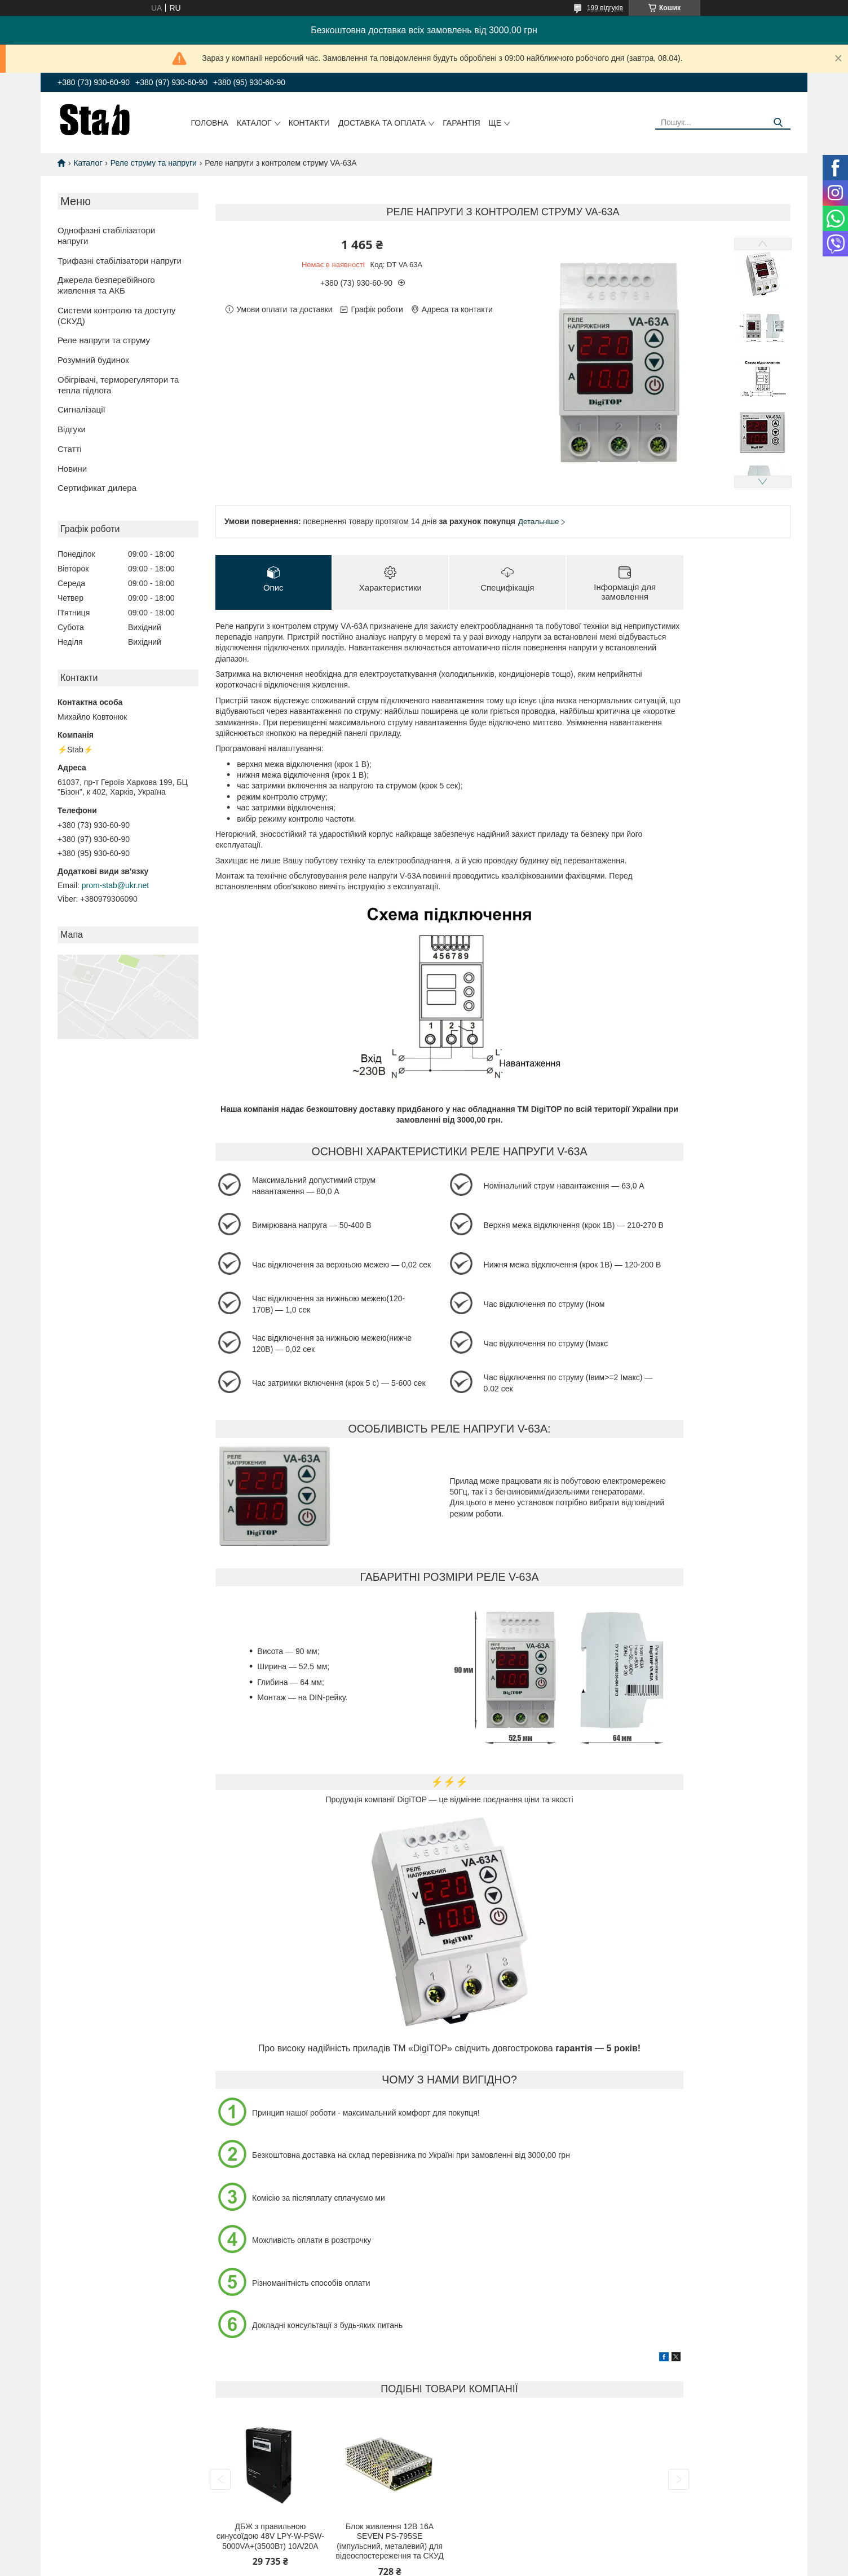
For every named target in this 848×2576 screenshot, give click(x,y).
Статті (70, 449)
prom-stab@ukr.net (115, 885)
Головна (209, 122)
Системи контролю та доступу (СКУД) (116, 315)
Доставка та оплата (382, 122)
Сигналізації (81, 409)
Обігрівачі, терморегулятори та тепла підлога (118, 385)
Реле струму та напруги (154, 163)
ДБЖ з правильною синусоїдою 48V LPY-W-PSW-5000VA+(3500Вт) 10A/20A (270, 2536)
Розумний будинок (93, 360)
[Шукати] (777, 123)
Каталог (254, 122)
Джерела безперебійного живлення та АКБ (106, 285)
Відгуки (72, 429)
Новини (72, 468)
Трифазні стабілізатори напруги (120, 260)
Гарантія (461, 122)
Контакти (309, 122)
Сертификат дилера (97, 488)
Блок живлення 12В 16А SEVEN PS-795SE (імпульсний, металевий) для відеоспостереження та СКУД (389, 2541)
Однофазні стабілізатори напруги (106, 235)
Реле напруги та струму (104, 340)
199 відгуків (605, 8)
